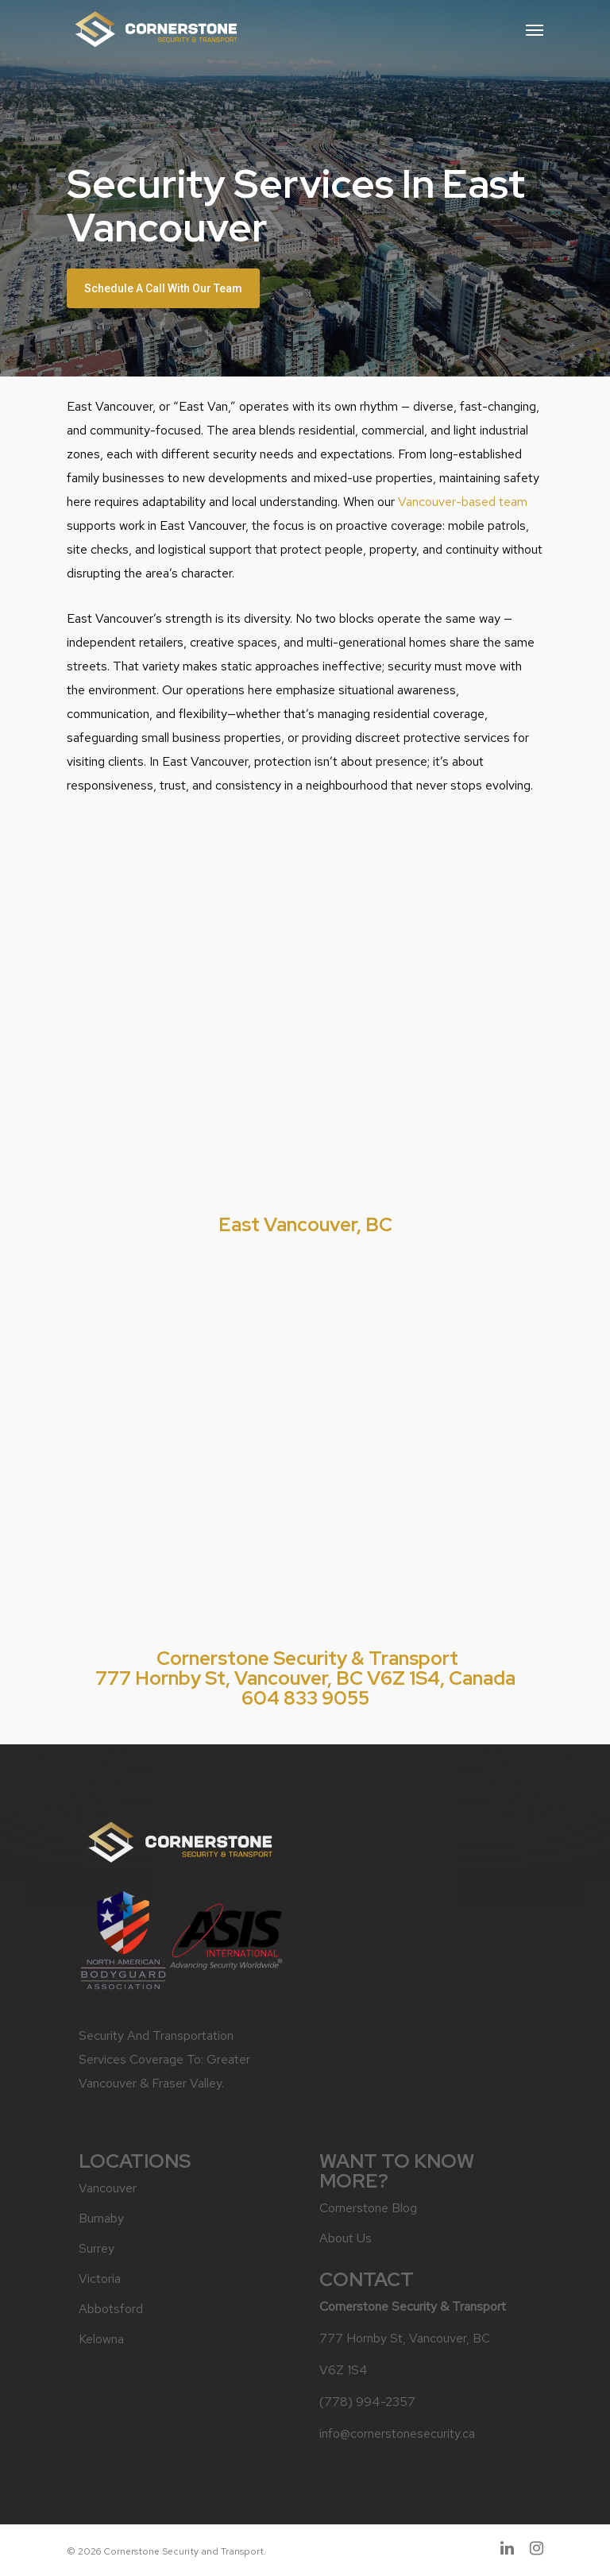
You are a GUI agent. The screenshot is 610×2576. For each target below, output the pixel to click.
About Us (345, 2238)
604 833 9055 (305, 1698)
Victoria (100, 2278)
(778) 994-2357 (367, 2401)
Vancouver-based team (462, 501)
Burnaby (101, 2218)
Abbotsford (111, 2308)
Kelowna (101, 2339)
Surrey (96, 2248)
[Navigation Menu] (534, 29)
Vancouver (108, 2188)
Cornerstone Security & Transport (307, 1658)
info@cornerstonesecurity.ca (397, 2433)
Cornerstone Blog (368, 2207)
